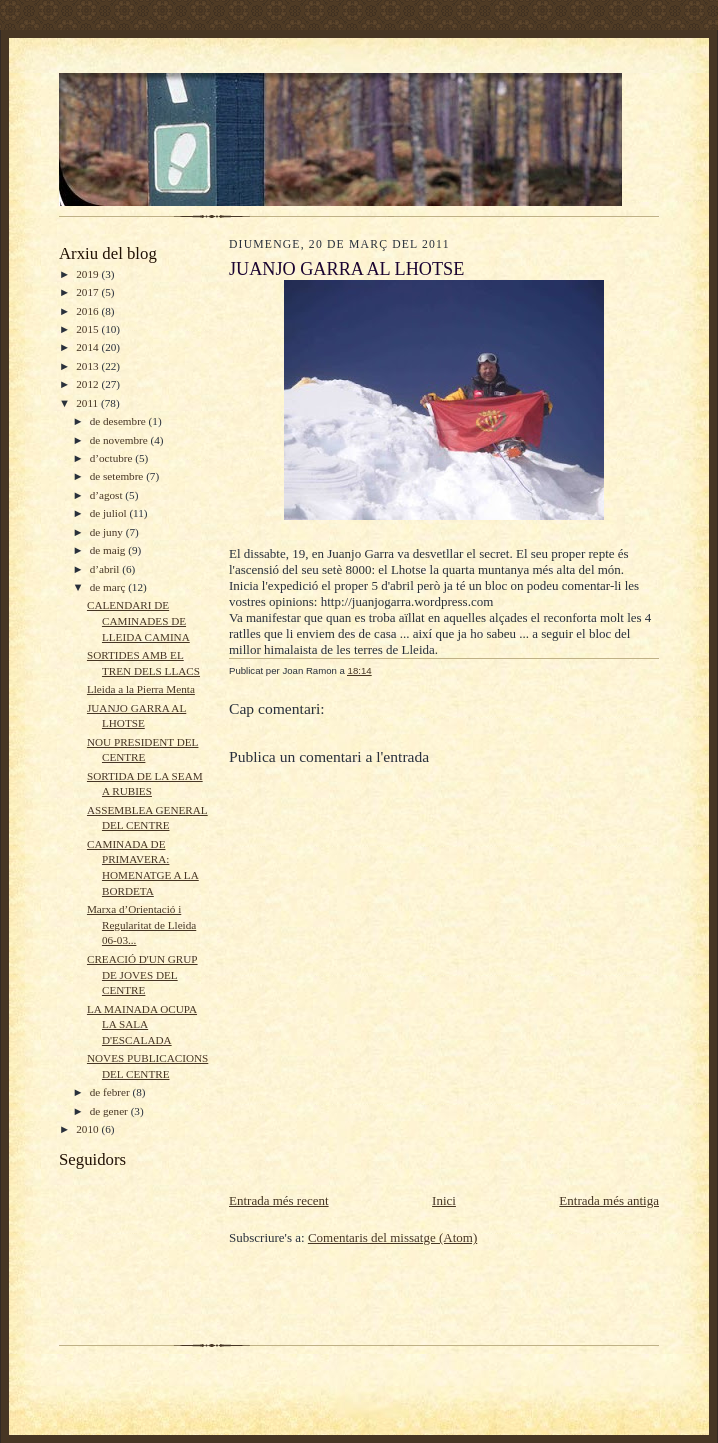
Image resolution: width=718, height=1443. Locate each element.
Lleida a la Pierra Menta (141, 689)
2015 (88, 329)
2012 (88, 384)
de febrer (111, 1092)
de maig (109, 550)
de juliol (110, 513)
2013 (88, 366)
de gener (110, 1111)
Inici (444, 1200)
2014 (88, 347)
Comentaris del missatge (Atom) (392, 1237)
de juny (108, 532)
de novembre (120, 440)
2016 (88, 311)
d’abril (106, 569)
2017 (88, 292)
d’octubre (113, 458)
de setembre (118, 476)
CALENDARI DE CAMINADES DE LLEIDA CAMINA (138, 620)
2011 (88, 403)
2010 (88, 1129)
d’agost (108, 495)
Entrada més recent (279, 1200)
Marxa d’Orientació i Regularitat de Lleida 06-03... (141, 924)
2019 (88, 274)
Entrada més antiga (609, 1200)
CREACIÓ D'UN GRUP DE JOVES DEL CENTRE (142, 974)
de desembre (119, 421)
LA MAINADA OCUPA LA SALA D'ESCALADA (142, 1024)
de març (109, 587)
